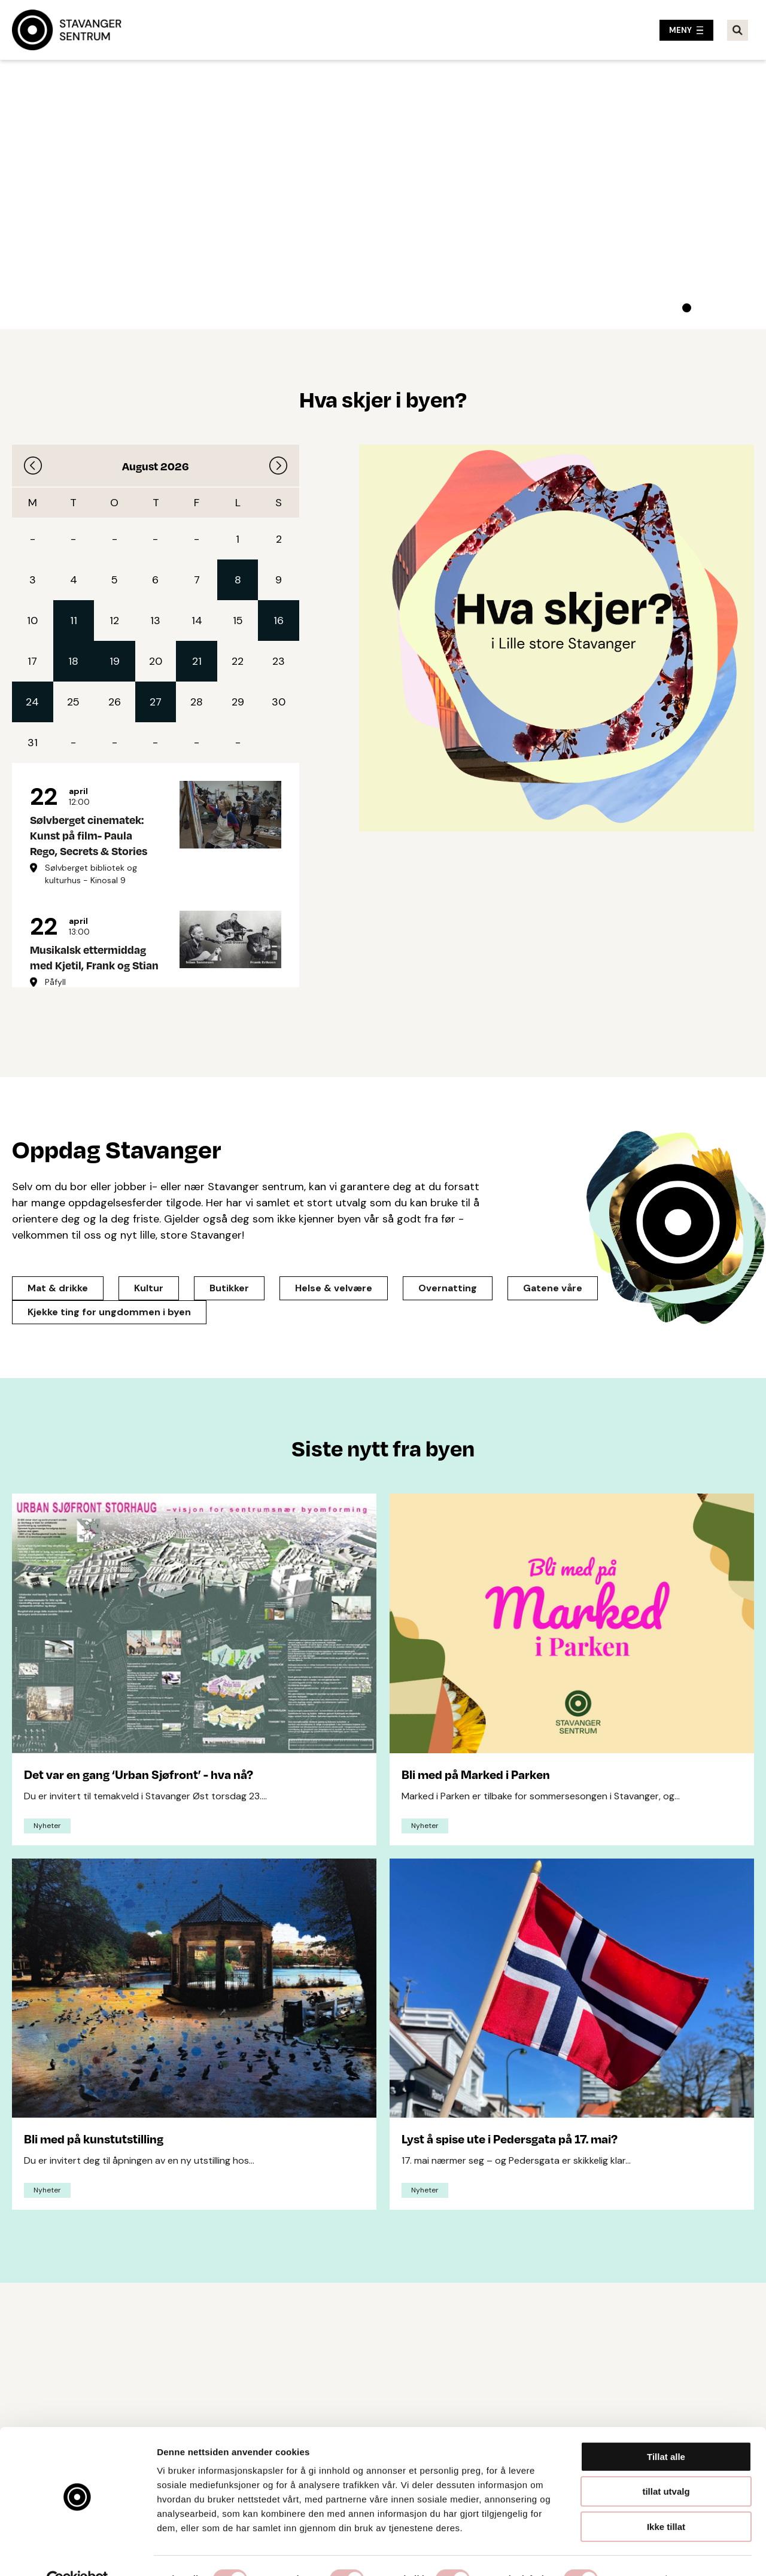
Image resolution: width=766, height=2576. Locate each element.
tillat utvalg (665, 2465)
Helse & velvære (333, 1288)
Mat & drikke (58, 1288)
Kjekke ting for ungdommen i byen (109, 1312)
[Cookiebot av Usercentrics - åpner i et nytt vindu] (77, 2553)
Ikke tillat (666, 2500)
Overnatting (447, 1288)
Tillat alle (666, 2430)
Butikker (229, 1288)
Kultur (148, 1288)
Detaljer (637, 2552)
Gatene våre (552, 1288)
